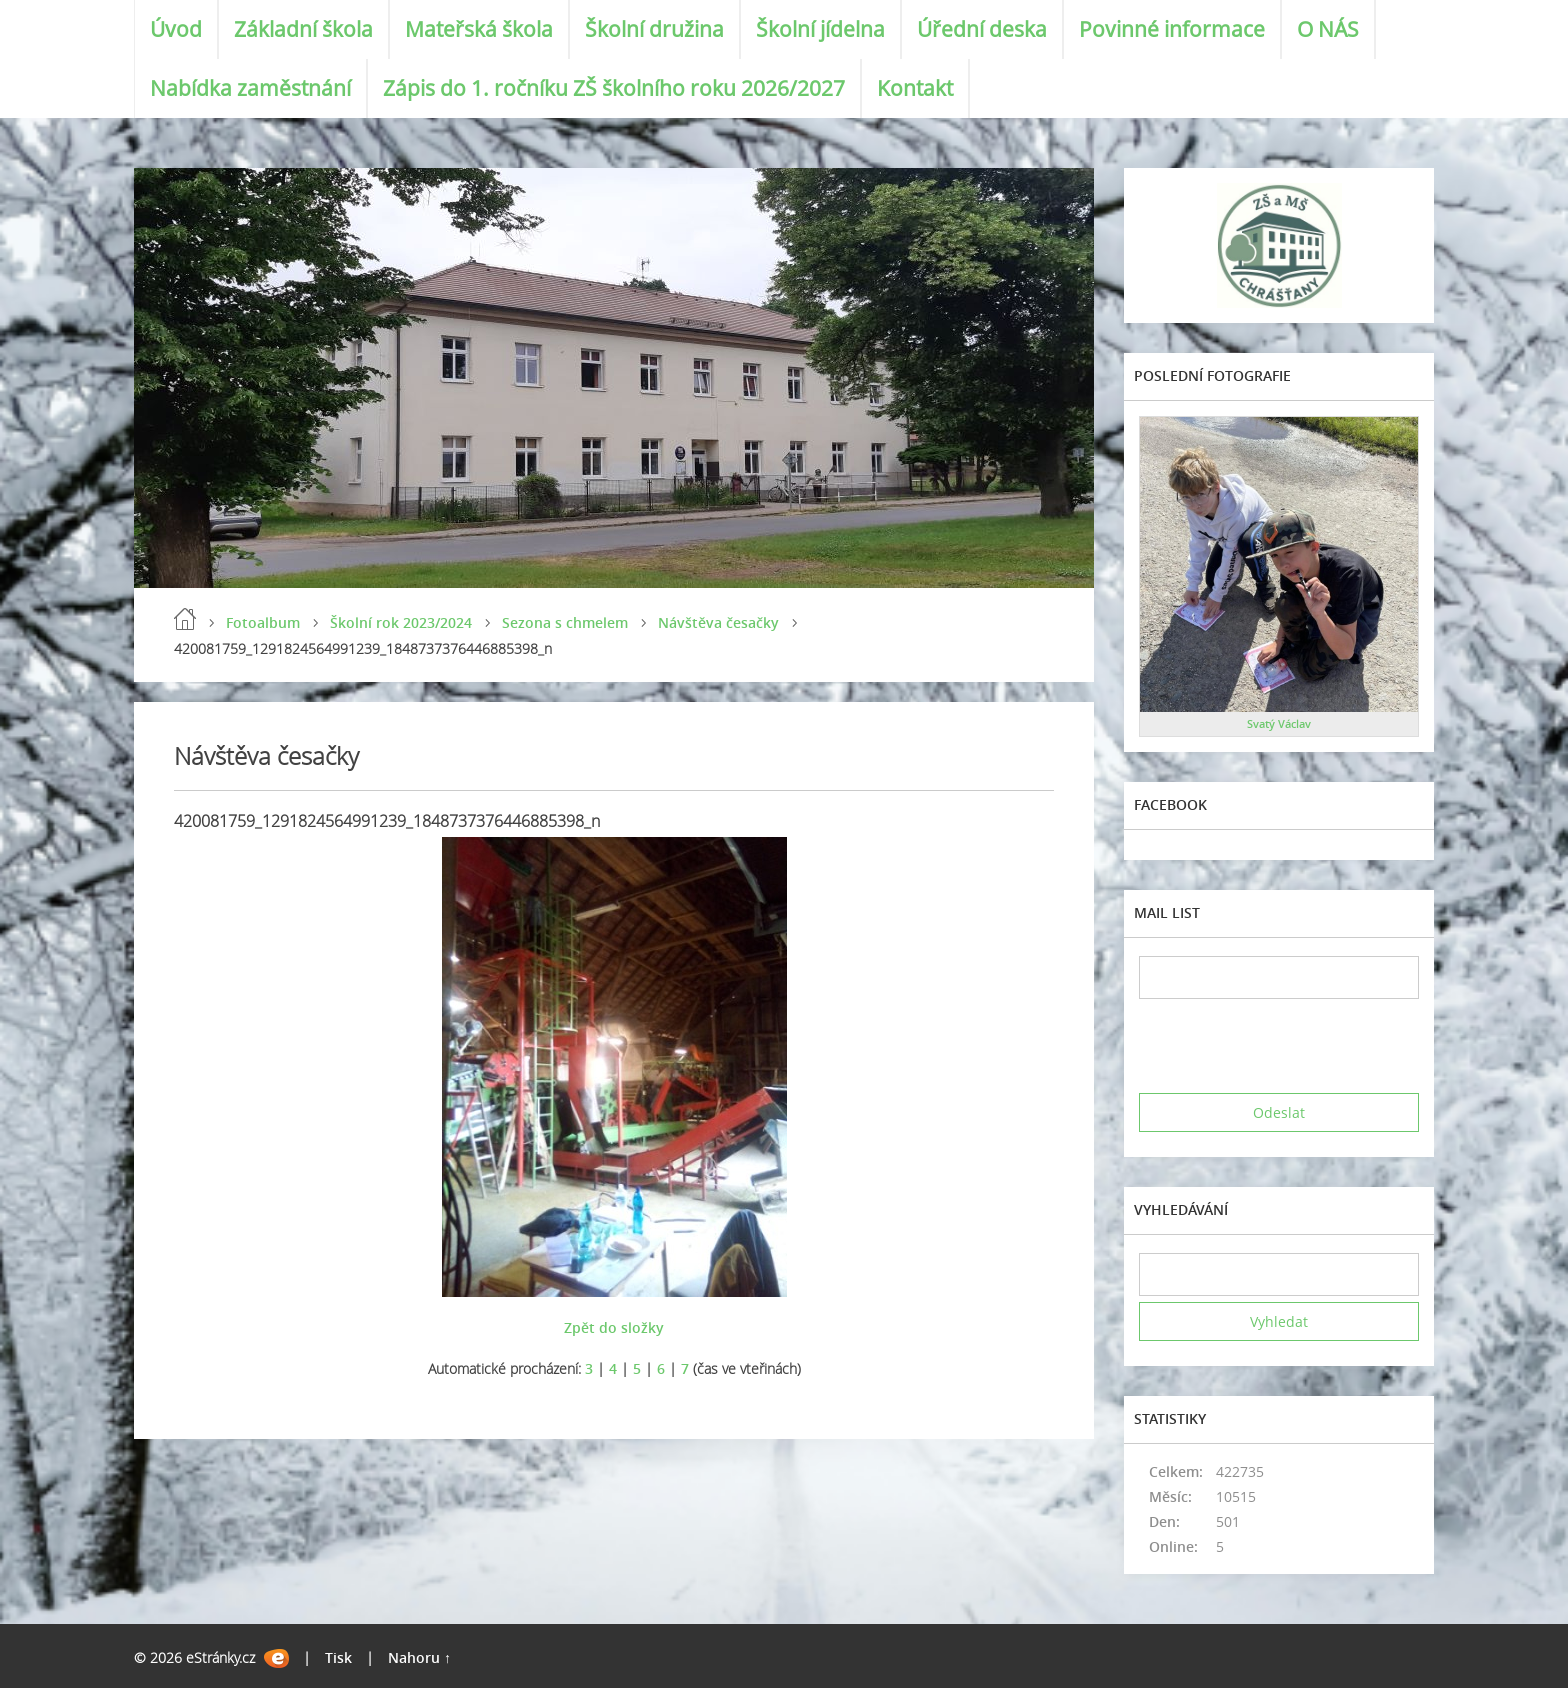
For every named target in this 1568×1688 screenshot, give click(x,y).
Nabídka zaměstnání (250, 88)
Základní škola (303, 29)
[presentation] (1291, 1046)
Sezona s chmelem (565, 622)
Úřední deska (982, 29)
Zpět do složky (614, 1327)
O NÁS (1328, 29)
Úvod (176, 29)
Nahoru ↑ (419, 1657)
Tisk (338, 1657)
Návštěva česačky (718, 622)
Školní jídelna (820, 29)
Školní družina (654, 29)
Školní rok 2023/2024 (401, 622)
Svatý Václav (1279, 723)
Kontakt (915, 88)
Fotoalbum (263, 622)
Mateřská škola (479, 29)
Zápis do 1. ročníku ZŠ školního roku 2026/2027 (614, 88)
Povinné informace (1172, 29)
